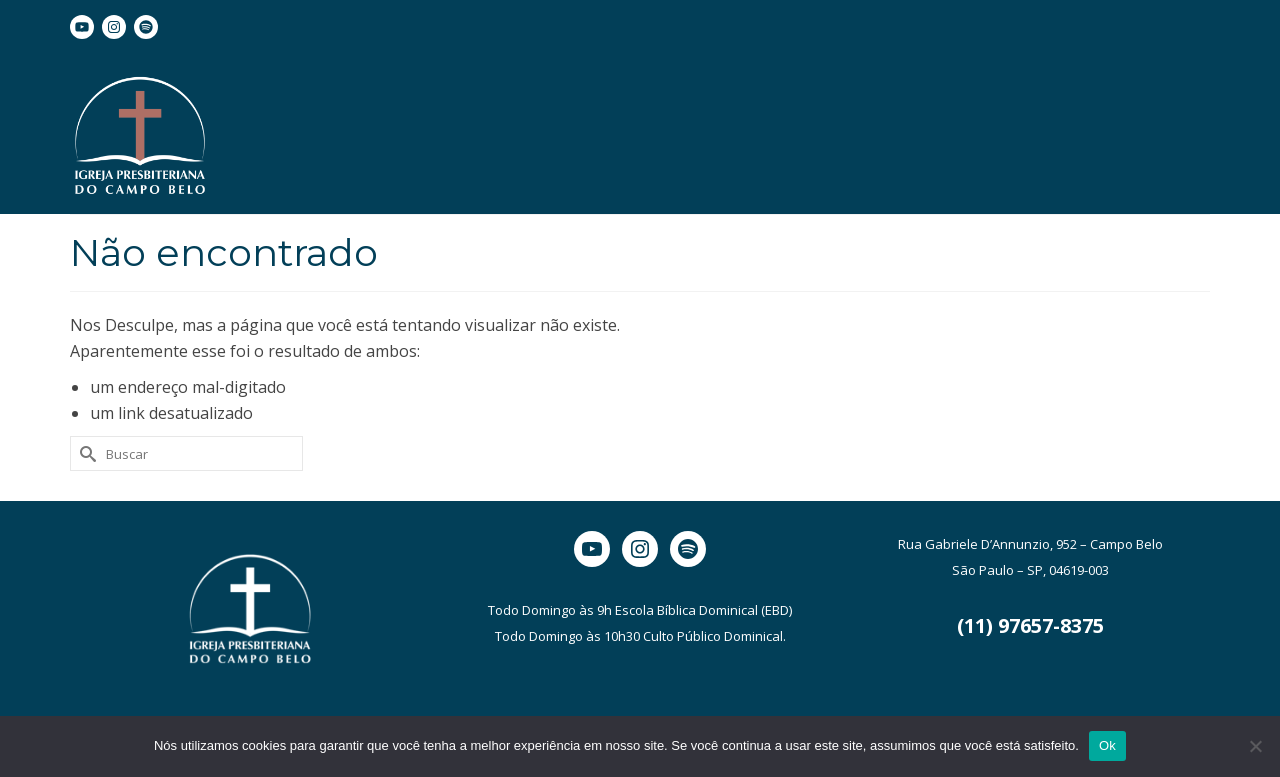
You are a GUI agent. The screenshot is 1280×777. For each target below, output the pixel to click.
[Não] (1255, 746)
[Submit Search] (85, 453)
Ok (1107, 745)
